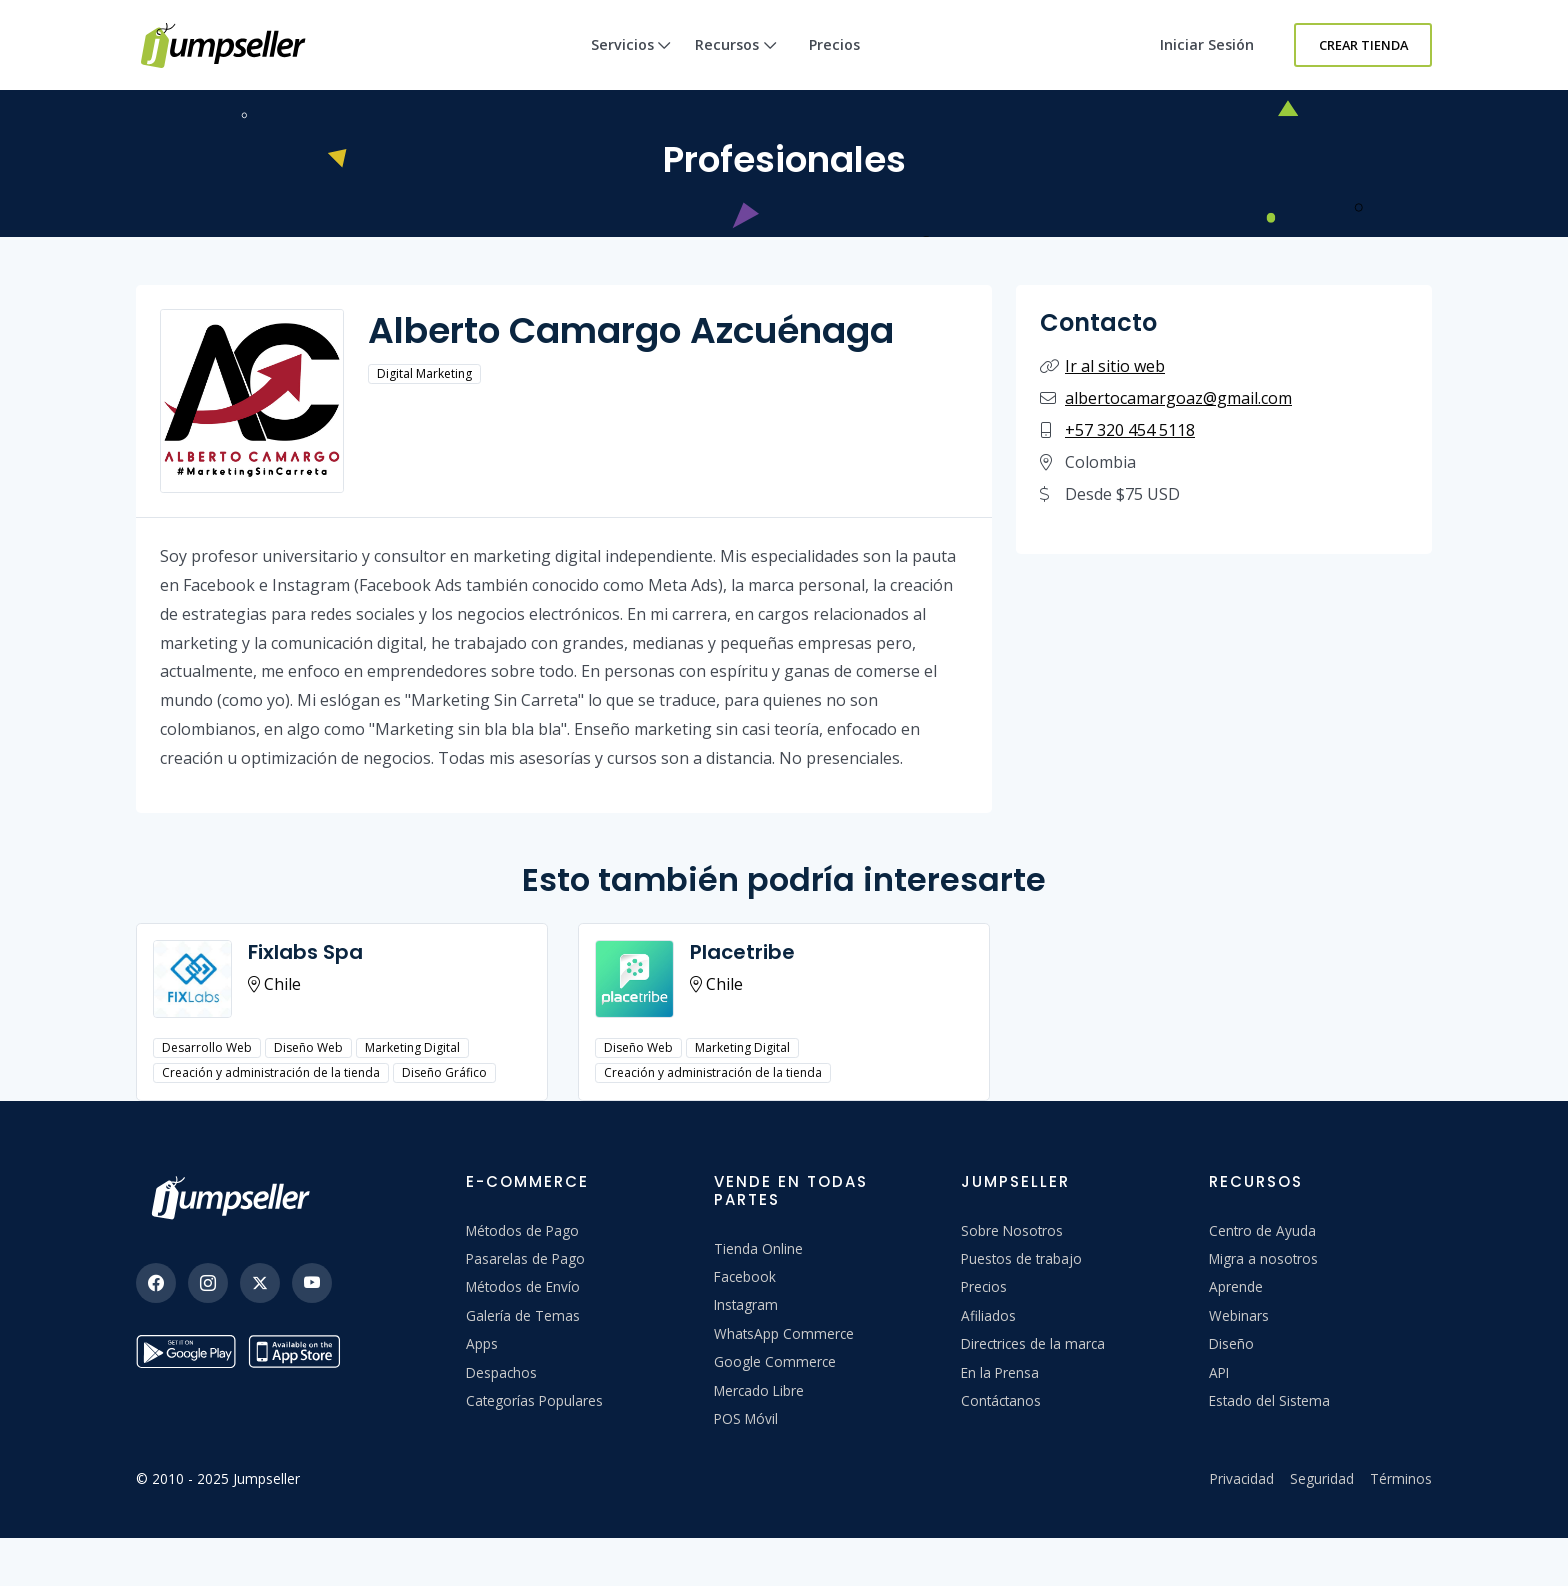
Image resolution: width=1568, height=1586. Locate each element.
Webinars (1239, 1315)
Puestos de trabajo (1021, 1258)
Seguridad (1322, 1478)
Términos (1401, 1478)
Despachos (501, 1372)
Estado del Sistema (1269, 1400)
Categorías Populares (534, 1400)
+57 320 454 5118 (1130, 430)
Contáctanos (1001, 1400)
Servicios (631, 62)
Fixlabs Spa (305, 952)
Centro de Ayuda (1262, 1230)
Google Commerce (775, 1361)
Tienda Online (758, 1248)
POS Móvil (746, 1418)
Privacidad (1242, 1478)
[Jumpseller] (236, 1198)
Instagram (746, 1304)
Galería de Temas (523, 1315)
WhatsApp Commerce (784, 1333)
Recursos (736, 62)
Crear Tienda (1363, 45)
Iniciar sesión (1207, 44)
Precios (834, 44)
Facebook (745, 1276)
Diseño (1231, 1343)
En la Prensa (1000, 1372)
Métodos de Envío (523, 1286)
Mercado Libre (759, 1390)
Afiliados (988, 1315)
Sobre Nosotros (1012, 1230)
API (1219, 1372)
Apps (482, 1343)
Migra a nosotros (1263, 1258)
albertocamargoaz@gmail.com (1178, 398)
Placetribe (742, 952)
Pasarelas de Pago (525, 1258)
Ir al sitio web (1115, 366)
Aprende (1236, 1286)
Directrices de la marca (1033, 1343)
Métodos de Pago (522, 1230)
